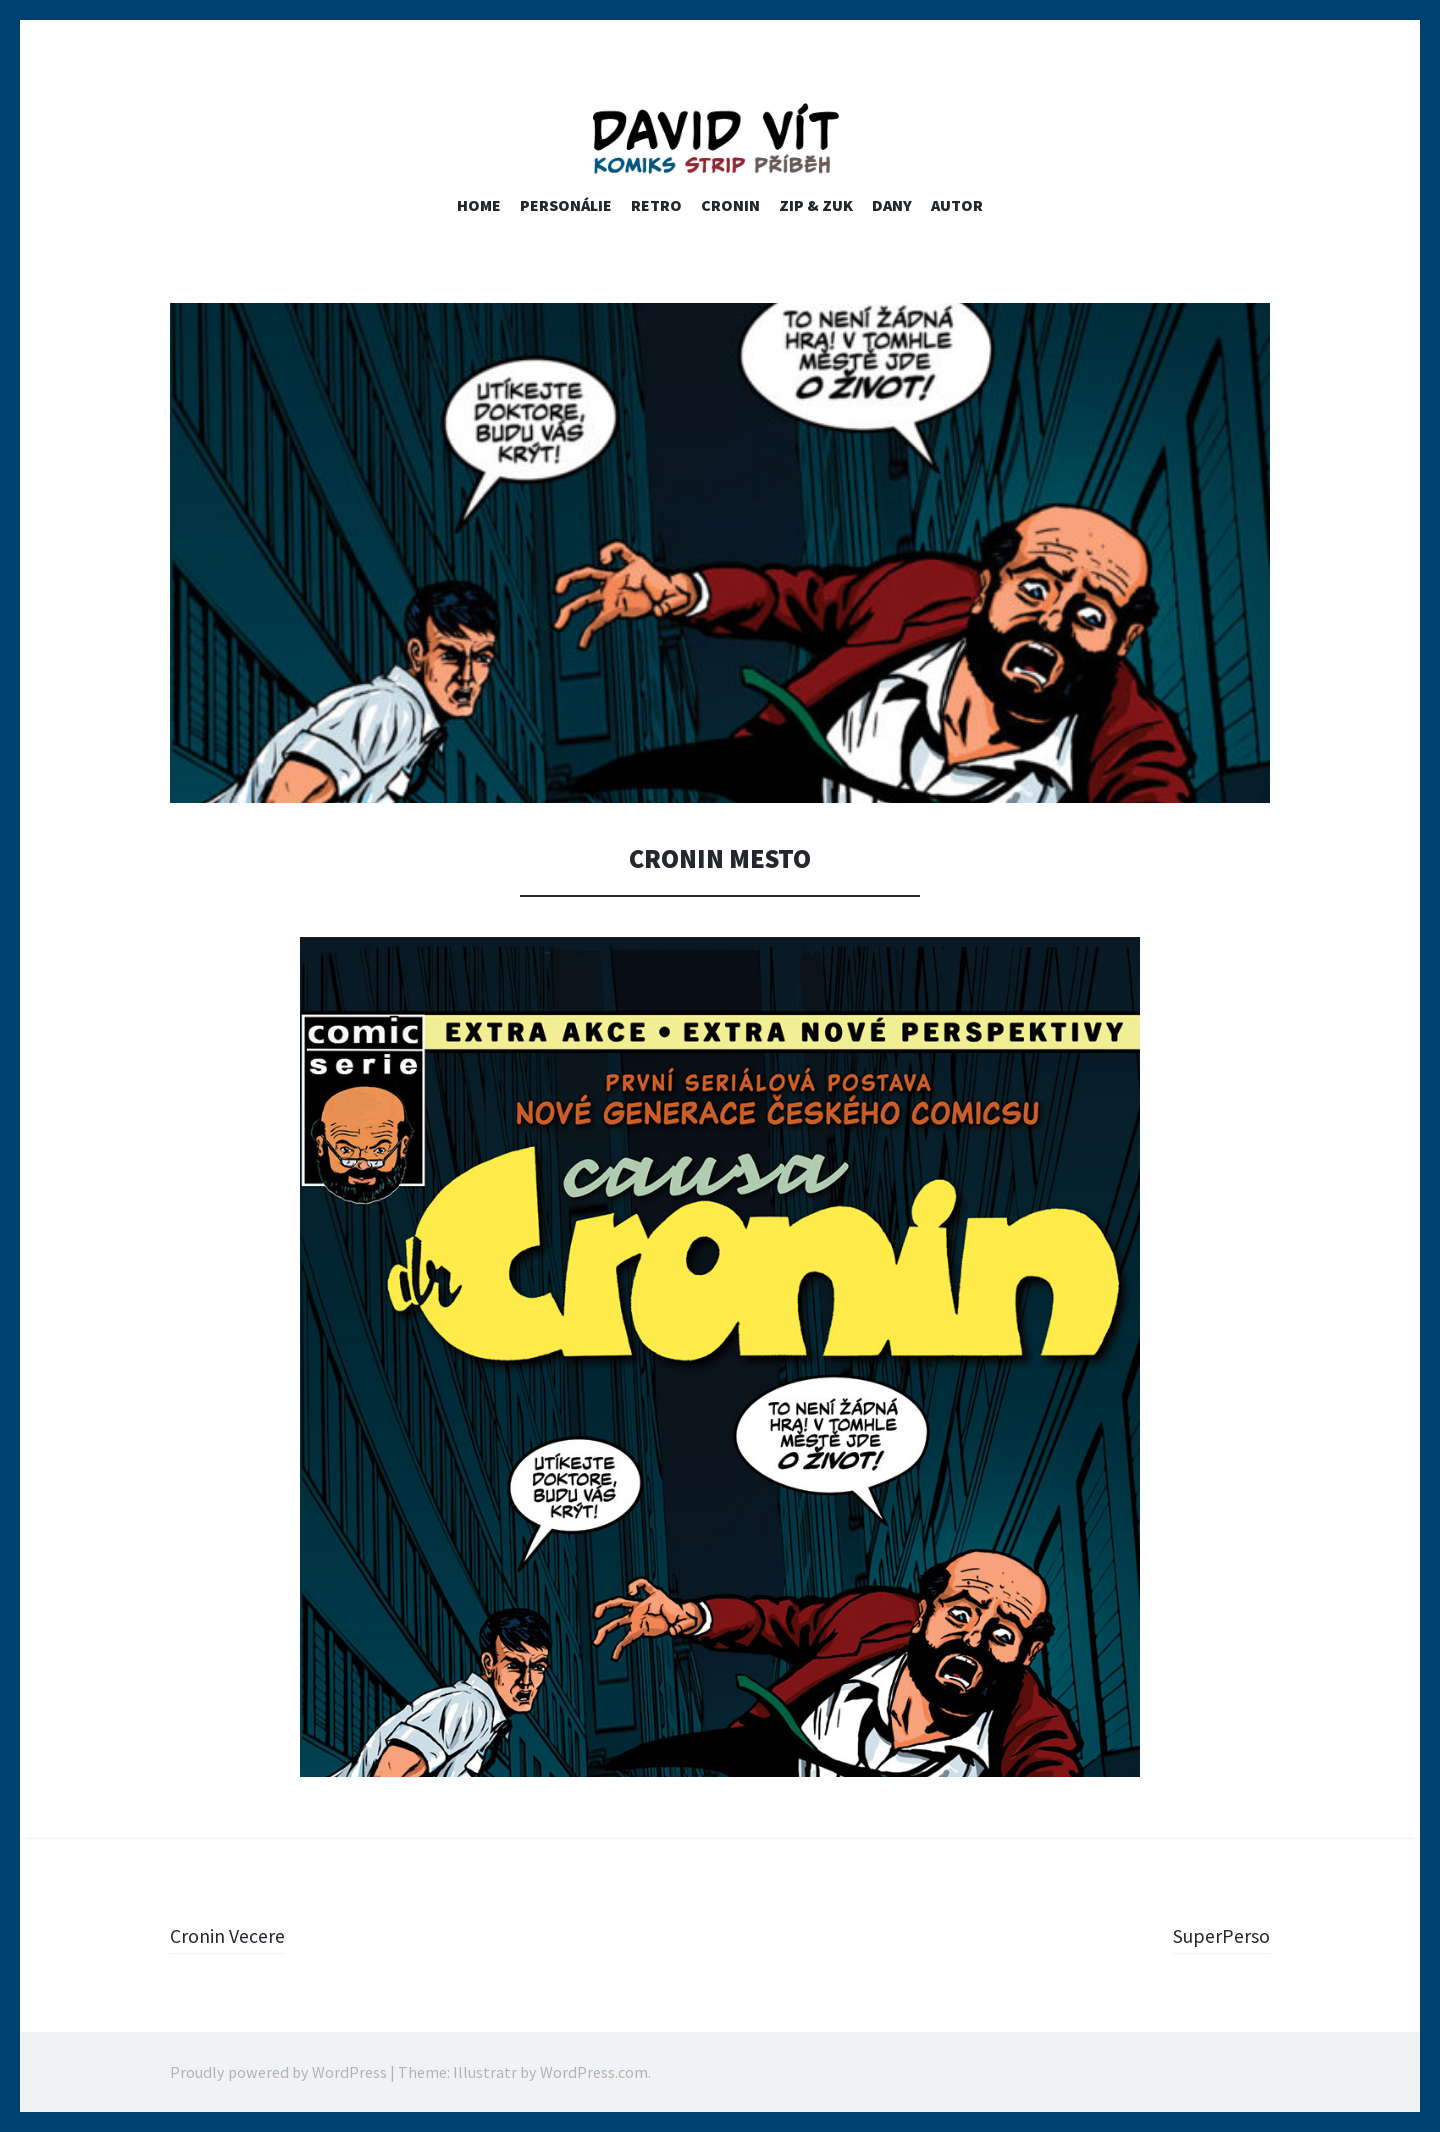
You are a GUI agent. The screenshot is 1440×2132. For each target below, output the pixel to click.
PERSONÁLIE (566, 205)
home (479, 205)
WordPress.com (594, 2072)
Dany (892, 205)
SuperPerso (1216, 1935)
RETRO (656, 205)
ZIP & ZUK (816, 205)
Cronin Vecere (234, 1935)
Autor (957, 205)
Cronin (730, 205)
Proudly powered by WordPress (278, 2072)
